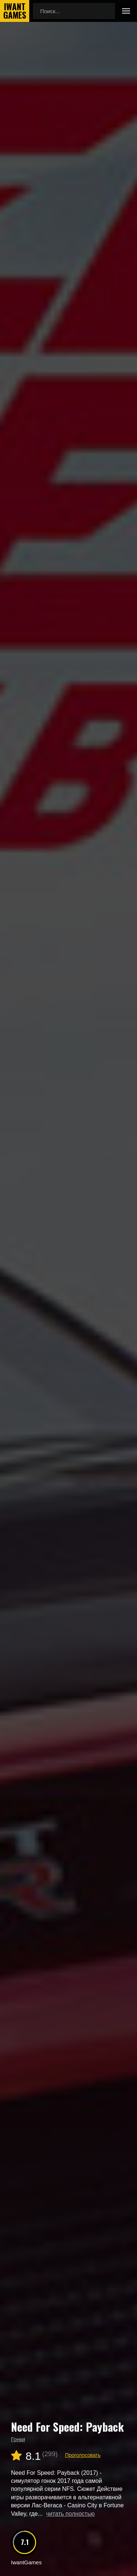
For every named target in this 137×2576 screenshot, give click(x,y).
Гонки (18, 2439)
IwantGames (14, 11)
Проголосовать (82, 2455)
